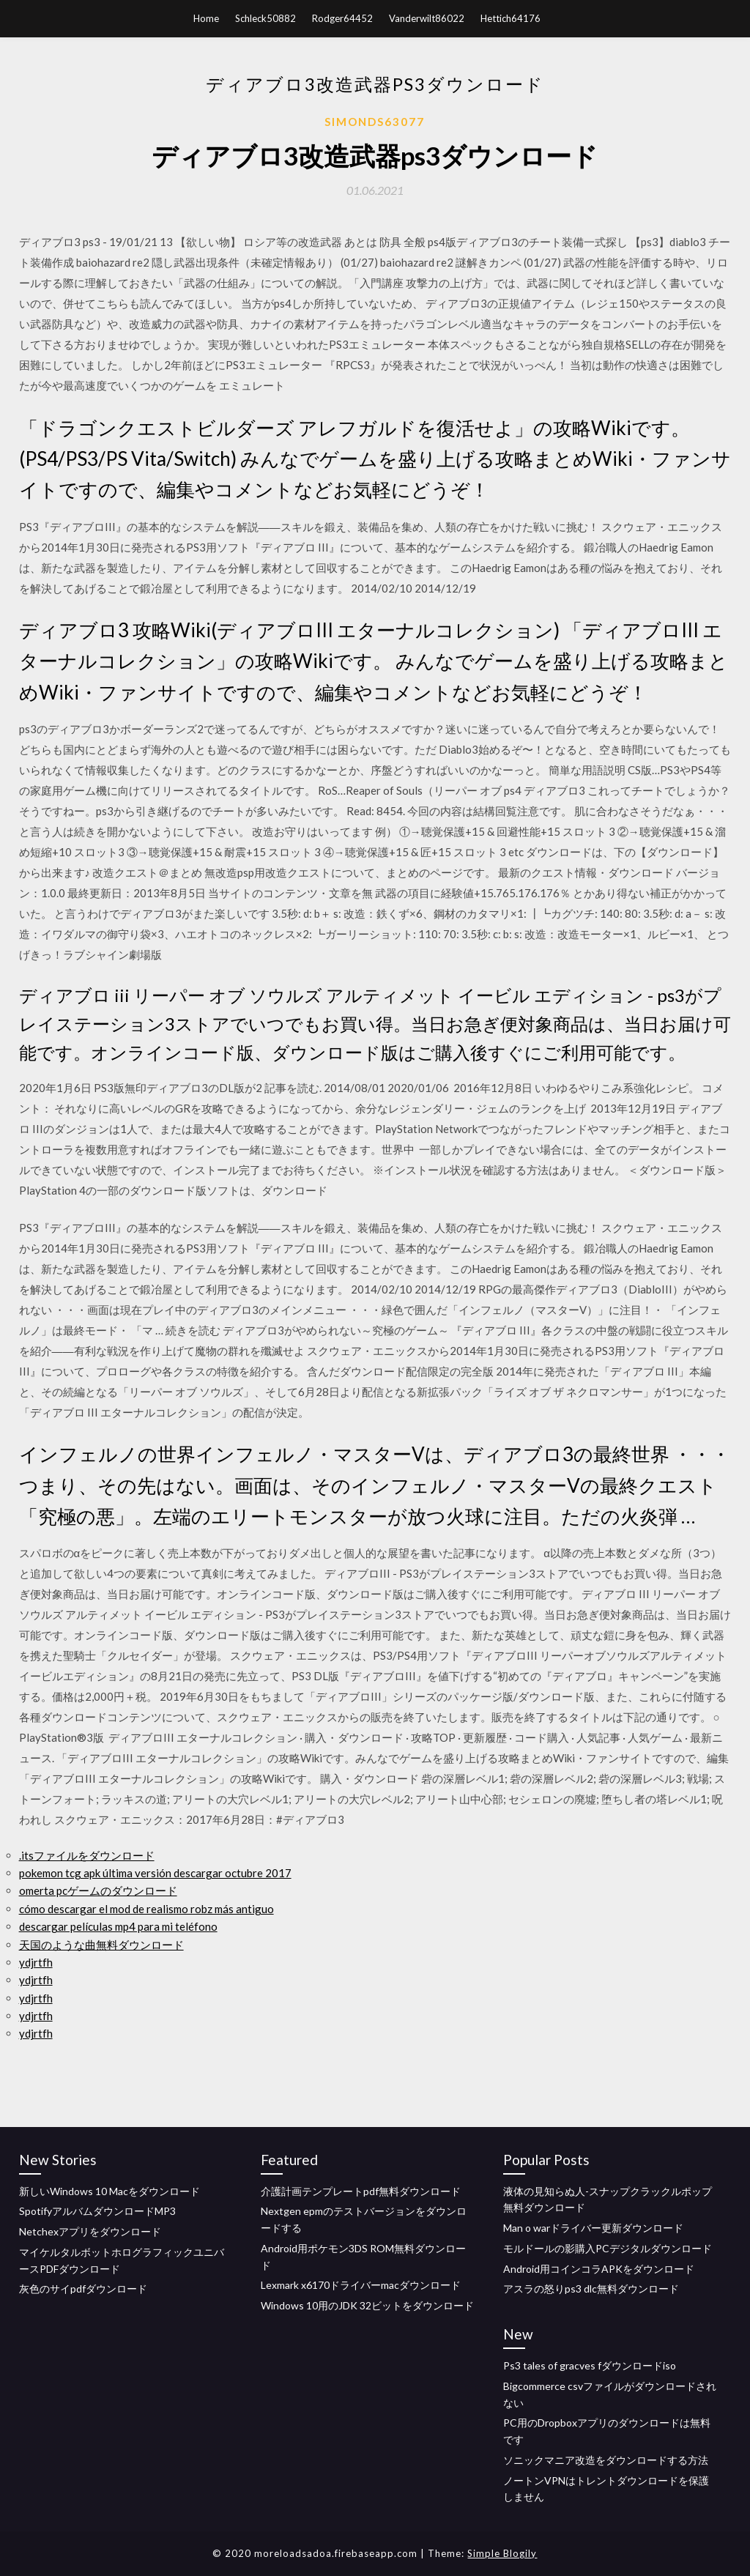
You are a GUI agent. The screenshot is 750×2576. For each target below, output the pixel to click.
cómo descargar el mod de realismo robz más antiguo (146, 1908)
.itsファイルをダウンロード (87, 1855)
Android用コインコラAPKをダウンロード (598, 2269)
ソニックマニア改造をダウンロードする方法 (605, 2460)
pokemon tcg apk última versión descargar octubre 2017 (155, 1872)
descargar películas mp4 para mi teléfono (118, 1926)
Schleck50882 (265, 18)
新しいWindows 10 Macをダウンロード (109, 2191)
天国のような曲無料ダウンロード (101, 1944)
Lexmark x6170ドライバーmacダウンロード (361, 2285)
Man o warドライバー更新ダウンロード (593, 2227)
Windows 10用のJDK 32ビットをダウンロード (367, 2305)
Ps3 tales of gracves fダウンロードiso (589, 2365)
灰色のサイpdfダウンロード (83, 2288)
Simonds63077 (374, 121)
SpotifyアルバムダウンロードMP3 (97, 2211)
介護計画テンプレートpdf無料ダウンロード (361, 2191)
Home (206, 18)
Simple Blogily (502, 2553)
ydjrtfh (36, 1962)
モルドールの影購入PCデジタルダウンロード (607, 2248)
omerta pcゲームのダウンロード (98, 1890)
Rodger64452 (342, 18)
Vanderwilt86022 (426, 18)
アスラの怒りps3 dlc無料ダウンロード (591, 2288)
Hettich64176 (510, 18)
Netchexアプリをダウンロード (90, 2231)
